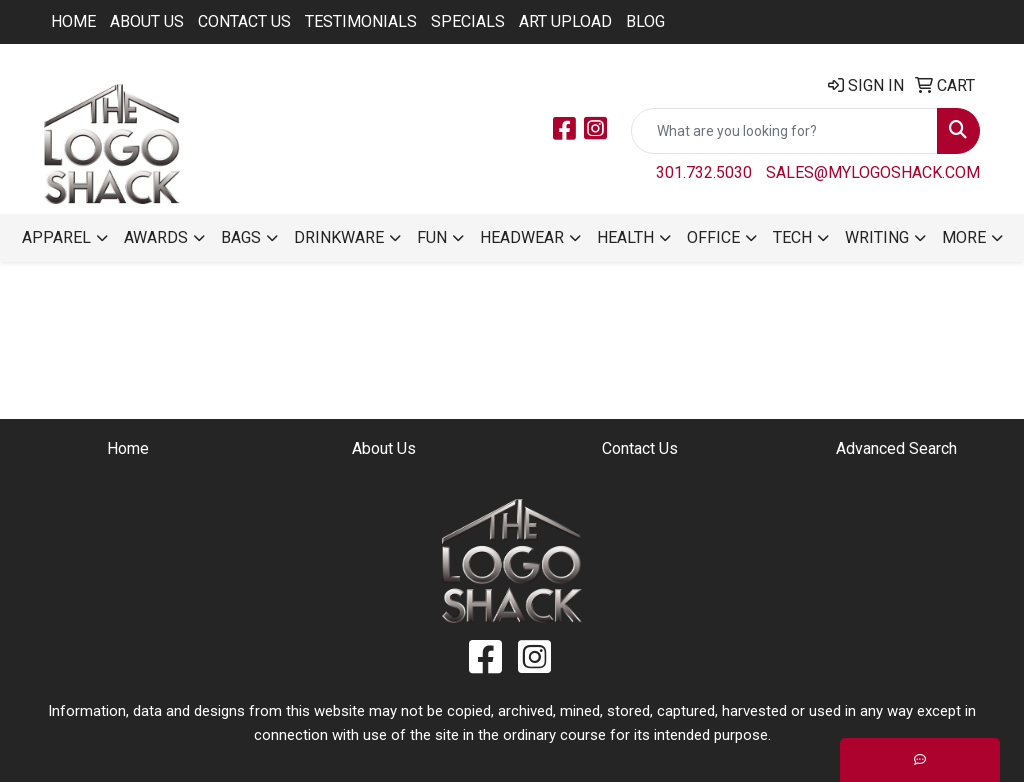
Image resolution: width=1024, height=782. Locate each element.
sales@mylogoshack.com (873, 172)
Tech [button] (792, 237)
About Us (147, 21)
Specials (468, 21)
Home (73, 21)
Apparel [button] (56, 237)
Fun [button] (432, 237)
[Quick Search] (784, 131)
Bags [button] (241, 237)
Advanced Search (896, 448)
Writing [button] (877, 237)
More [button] (964, 237)
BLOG (645, 21)
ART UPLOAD (565, 21)
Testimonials (361, 21)
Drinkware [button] (339, 237)
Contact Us (244, 21)
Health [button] (625, 237)
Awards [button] (156, 237)
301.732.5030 (704, 172)
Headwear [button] (522, 237)
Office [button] (713, 237)
